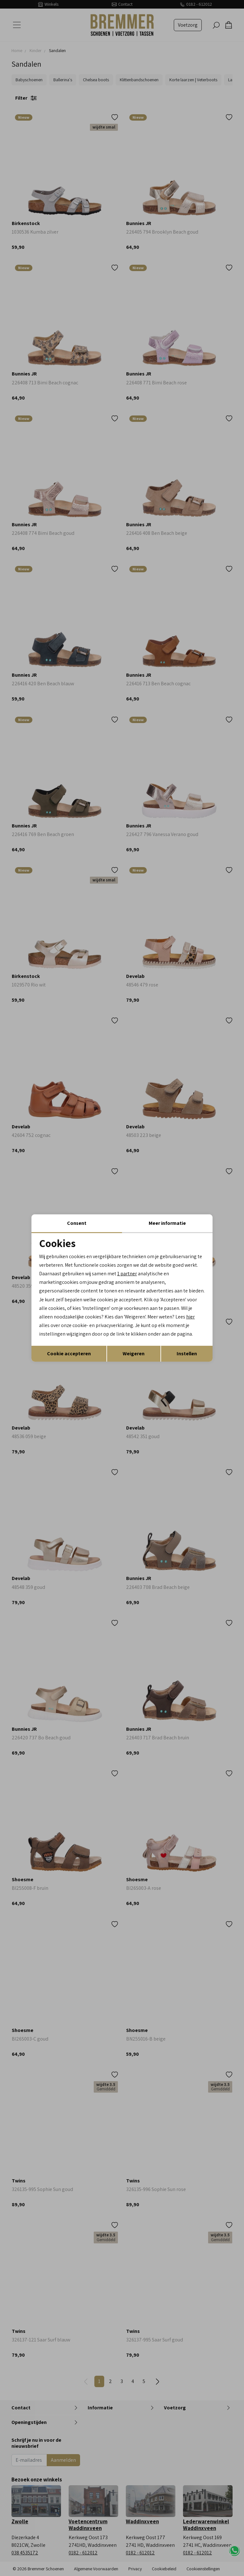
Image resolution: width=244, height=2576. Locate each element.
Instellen (187, 1353)
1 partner (127, 1273)
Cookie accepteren (69, 1353)
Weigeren (134, 1353)
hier (191, 1316)
